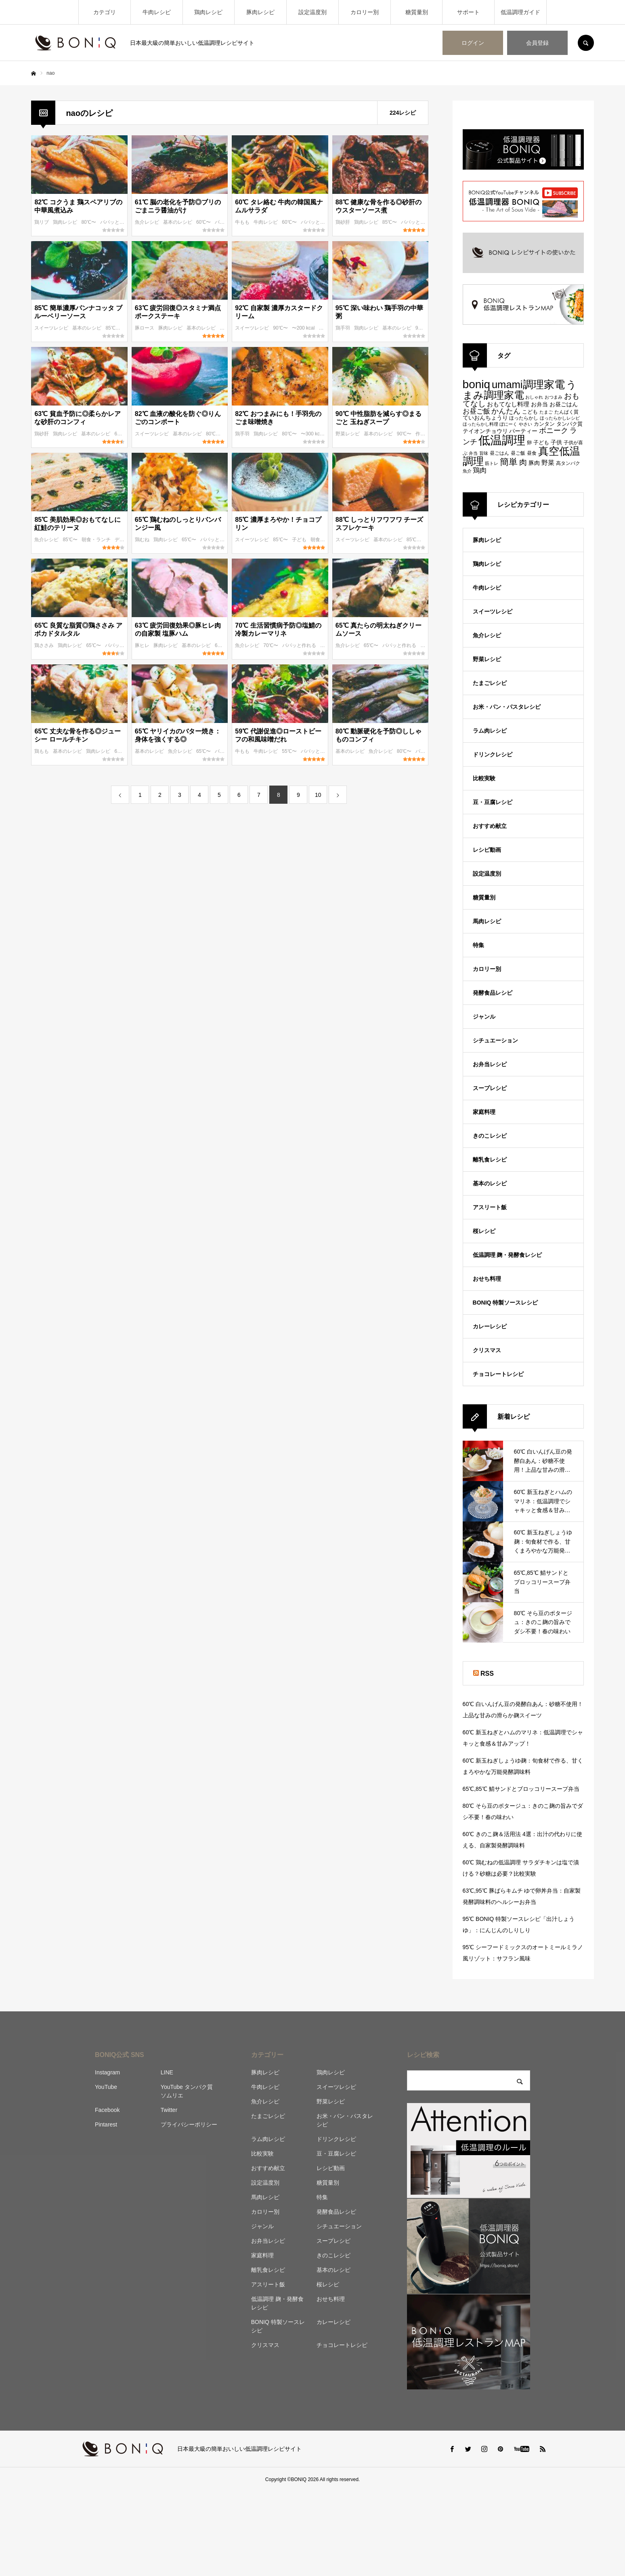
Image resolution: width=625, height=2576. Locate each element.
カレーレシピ (490, 1326)
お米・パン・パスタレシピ (507, 707)
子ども (300, 539)
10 (318, 795)
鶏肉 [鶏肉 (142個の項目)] (480, 470)
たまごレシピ (490, 683)
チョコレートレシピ (498, 1374)
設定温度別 (312, 12)
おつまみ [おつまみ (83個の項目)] (553, 397)
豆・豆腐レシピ (492, 802)
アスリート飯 (490, 1207)
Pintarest (106, 2124)
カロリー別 (364, 12)
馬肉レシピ (487, 921)
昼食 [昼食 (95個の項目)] (532, 453)
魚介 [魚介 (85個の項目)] (467, 471)
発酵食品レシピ (492, 993)
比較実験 (484, 778)
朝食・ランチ (97, 539)
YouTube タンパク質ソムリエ (187, 2091)
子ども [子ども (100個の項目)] (541, 442)
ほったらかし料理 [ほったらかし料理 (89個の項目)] (480, 424)
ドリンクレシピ (492, 754)
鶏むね (143, 539)
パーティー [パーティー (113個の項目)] (523, 431)
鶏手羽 (343, 328)
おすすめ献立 (490, 826)
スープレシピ (490, 1088)
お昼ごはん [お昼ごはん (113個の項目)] (563, 404)
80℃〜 (89, 222)
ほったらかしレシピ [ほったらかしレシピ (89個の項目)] (560, 418)
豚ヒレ (143, 645)
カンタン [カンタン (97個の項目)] (544, 424)
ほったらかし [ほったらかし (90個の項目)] (523, 417)
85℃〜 (390, 222)
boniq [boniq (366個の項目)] (476, 384)
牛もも (243, 222)
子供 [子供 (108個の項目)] (556, 442)
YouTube (106, 2087)
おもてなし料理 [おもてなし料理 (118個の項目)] (508, 404)
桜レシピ (484, 1231)
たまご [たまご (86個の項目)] (546, 412)
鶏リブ (42, 222)
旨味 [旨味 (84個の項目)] (483, 453)
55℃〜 (290, 751)
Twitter (169, 2110)
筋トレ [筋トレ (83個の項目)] (491, 463)
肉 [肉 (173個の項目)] (523, 462)
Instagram (107, 2072)
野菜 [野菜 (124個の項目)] (547, 462)
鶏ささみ (44, 645)
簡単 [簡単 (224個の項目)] (509, 462)
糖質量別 (416, 12)
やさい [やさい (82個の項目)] (525, 424)
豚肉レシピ (260, 12)
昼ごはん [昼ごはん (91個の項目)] (499, 453)
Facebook (107, 2110)
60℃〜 (204, 222)
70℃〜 (271, 645)
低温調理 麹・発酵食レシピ (507, 1255)
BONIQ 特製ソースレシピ (505, 1302)
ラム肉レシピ (490, 730)
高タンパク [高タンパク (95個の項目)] (568, 463)
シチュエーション (495, 1040)
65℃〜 (190, 539)
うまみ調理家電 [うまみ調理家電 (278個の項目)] (520, 390)
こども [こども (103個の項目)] (530, 412)
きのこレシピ (490, 1136)
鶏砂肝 (343, 222)
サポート (468, 12)
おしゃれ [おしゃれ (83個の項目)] (534, 397)
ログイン (472, 43)
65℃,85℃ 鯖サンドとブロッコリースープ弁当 (521, 1789)
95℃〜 (423, 328)
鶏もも (42, 751)
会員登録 (537, 43)
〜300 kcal (313, 434)
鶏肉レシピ (208, 12)
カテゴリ (104, 12)
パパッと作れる (117, 222)
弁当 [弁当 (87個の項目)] (473, 453)
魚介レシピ (147, 222)
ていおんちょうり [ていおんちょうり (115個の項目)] (485, 417)
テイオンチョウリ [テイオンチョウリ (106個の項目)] (485, 431)
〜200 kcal (304, 328)
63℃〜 (122, 434)
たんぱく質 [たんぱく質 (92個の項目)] (566, 412)
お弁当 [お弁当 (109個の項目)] (539, 404)
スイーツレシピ (51, 328)
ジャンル (484, 1016)
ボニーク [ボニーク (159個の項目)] (553, 430)
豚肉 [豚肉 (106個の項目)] (534, 463)
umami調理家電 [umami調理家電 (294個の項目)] (528, 384)
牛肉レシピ (157, 12)
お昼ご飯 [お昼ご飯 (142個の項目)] (476, 411)
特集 (478, 945)
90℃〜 (281, 328)
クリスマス (487, 1350)
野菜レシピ (348, 434)
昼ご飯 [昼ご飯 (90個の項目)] (518, 453)
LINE (167, 2072)
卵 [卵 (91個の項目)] (529, 442)
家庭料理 (484, 1112)
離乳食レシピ (490, 1159)
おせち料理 (487, 1278)
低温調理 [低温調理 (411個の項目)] (501, 440)
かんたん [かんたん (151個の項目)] (505, 411)
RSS (487, 1673)
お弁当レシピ (490, 1064)
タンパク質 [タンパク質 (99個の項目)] (569, 424)
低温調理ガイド (520, 12)
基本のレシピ (178, 222)
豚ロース (145, 328)
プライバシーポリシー (189, 2124)
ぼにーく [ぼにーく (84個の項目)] (508, 424)
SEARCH (586, 43)
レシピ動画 (487, 850)
